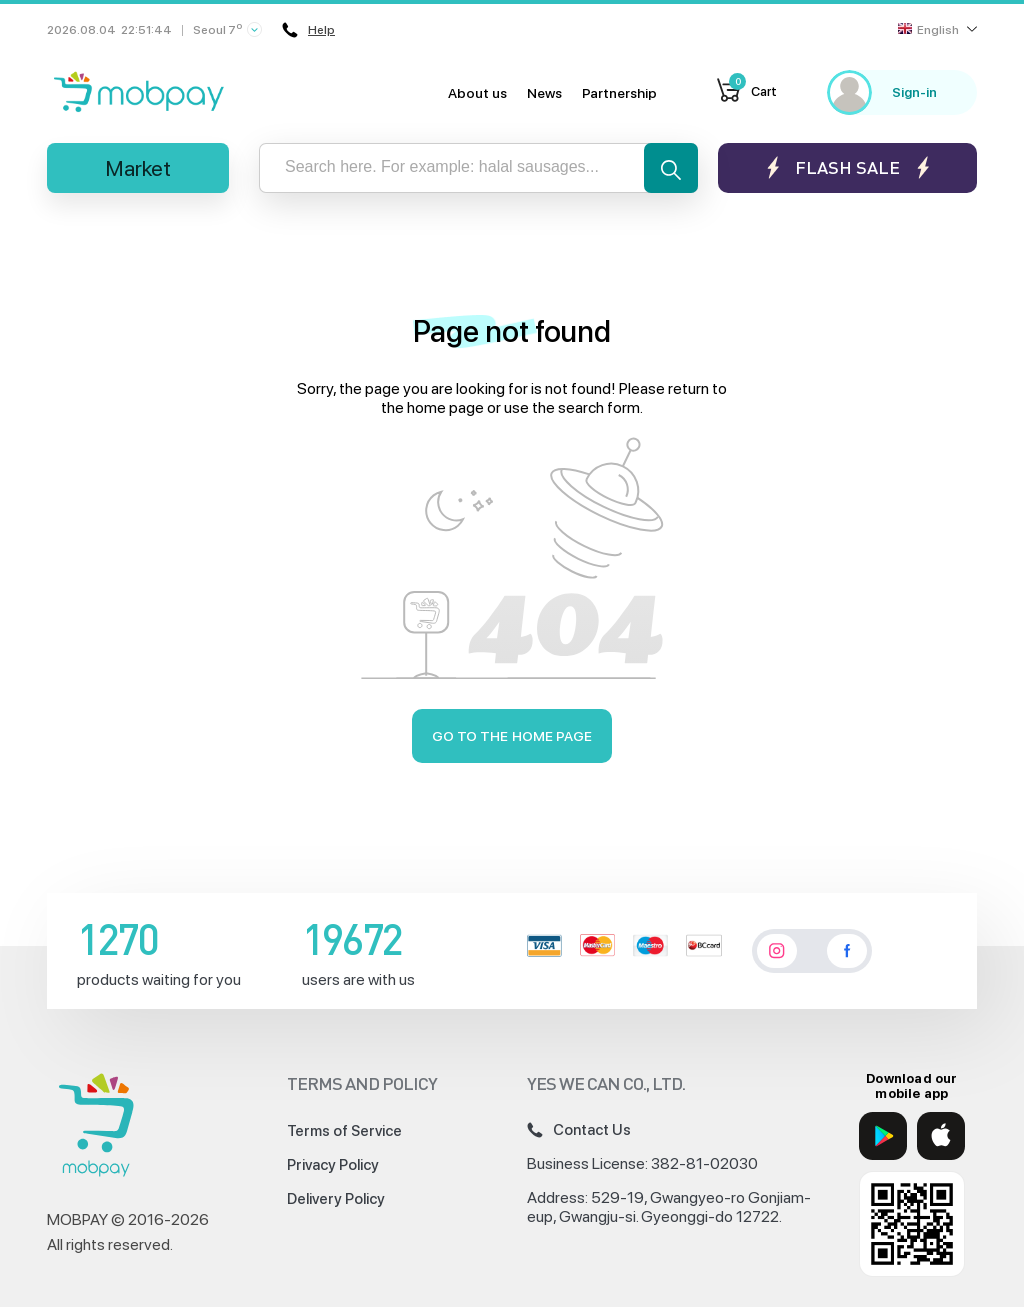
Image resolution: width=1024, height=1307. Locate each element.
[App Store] (941, 1136)
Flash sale (847, 167)
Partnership (619, 93)
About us (477, 93)
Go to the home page (512, 736)
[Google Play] (883, 1136)
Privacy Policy (333, 1165)
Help (308, 30)
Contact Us (579, 1130)
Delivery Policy (336, 1199)
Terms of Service (344, 1131)
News (544, 93)
